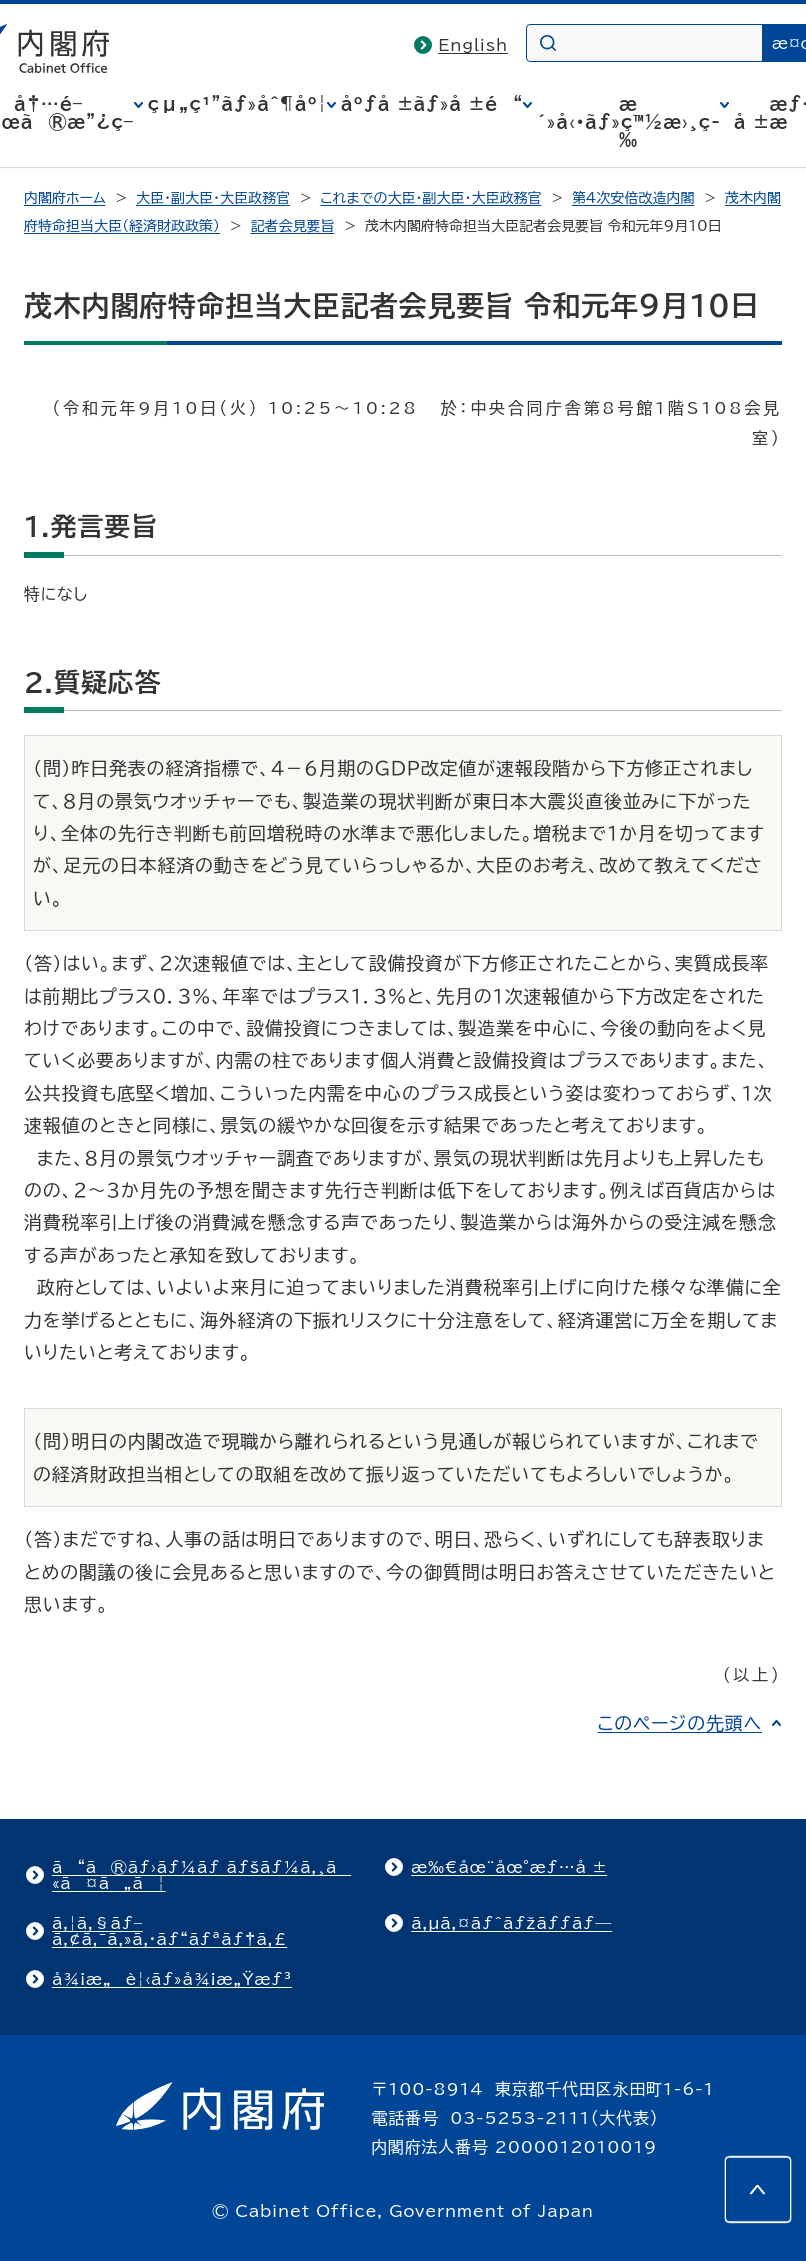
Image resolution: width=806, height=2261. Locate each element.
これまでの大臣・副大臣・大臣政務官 (430, 198)
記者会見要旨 (292, 226)
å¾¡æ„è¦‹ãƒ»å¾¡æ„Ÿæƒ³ (172, 1979)
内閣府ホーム (64, 198)
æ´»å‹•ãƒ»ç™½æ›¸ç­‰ (628, 122)
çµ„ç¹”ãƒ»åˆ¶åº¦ (237, 104)
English (473, 45)
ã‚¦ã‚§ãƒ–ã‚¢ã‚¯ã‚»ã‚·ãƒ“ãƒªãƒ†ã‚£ (169, 1931)
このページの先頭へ (679, 1723)
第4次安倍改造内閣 (633, 198)
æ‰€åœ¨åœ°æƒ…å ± (509, 1867)
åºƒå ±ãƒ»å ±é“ (432, 104)
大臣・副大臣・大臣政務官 (213, 198)
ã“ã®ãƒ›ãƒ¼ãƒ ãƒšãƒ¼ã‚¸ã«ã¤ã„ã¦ (201, 1875)
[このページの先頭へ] (758, 2189)
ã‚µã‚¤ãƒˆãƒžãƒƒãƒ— (511, 1923)
